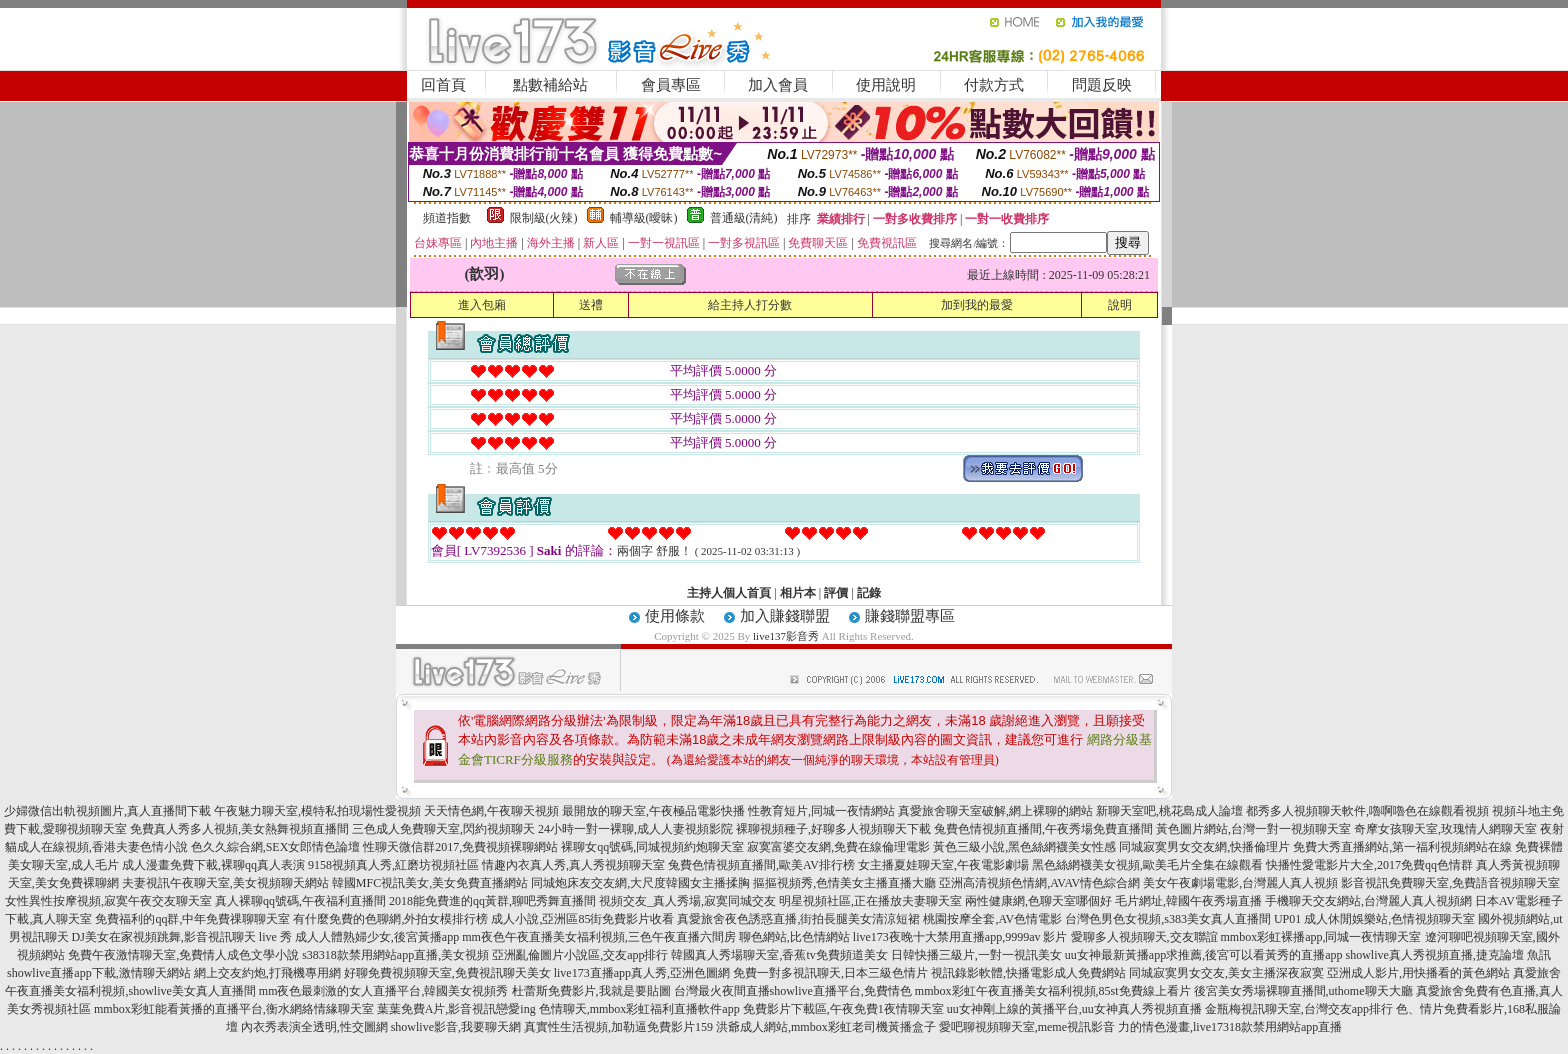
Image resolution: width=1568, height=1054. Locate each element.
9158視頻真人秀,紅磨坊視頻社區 (393, 865)
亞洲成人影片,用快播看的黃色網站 (1418, 973)
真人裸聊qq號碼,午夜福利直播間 (300, 901)
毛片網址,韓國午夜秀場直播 (1188, 901)
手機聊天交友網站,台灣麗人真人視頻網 (1368, 901)
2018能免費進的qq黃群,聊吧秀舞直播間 (492, 901)
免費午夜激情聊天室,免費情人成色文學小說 (183, 955)
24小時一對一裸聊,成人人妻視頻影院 (635, 829)
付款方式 (994, 85)
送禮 (591, 305)
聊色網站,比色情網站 (794, 937)
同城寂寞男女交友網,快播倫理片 (1204, 847)
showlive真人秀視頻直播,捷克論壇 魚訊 (1447, 955)
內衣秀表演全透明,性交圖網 (314, 1027)
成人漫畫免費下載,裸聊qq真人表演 (213, 865)
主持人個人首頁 (729, 593)
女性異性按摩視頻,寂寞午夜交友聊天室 (108, 901)
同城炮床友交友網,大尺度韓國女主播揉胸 (640, 883)
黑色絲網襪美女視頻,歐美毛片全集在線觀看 (1147, 865)
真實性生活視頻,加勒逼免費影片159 (618, 1027)
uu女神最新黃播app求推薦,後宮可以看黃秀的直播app (1204, 955)
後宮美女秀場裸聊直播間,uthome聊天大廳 (1303, 991)
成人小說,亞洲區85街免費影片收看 (582, 919)
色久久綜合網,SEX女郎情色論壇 (276, 847)
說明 (1120, 305)
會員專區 (671, 85)
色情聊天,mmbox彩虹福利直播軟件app (639, 1009)
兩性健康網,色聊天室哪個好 (1038, 901)
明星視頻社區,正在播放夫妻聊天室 (870, 901)
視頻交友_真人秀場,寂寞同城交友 (687, 901)
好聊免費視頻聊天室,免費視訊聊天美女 (447, 973)
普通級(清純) (744, 218)
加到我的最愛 (977, 305)
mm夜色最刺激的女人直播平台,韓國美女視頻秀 (384, 991)
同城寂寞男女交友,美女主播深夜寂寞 (1226, 973)
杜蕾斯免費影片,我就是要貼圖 (591, 991)
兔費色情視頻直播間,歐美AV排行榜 (761, 865)
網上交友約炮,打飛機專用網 (267, 973)
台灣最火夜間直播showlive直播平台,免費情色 (793, 991)
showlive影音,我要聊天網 (456, 1027)
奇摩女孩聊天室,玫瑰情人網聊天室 (1445, 829)
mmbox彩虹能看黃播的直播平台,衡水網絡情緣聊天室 (234, 1009)
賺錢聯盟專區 (910, 616)
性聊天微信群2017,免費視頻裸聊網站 (460, 847)
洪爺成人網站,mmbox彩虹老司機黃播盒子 (826, 1027)
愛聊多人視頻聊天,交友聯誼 (1144, 937)
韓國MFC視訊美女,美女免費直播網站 (430, 883)
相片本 (798, 593)
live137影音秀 (786, 636)
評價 (836, 593)
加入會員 (778, 85)
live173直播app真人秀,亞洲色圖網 (642, 973)
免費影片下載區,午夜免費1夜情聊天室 (843, 1009)
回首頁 (443, 85)
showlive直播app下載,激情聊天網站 (99, 973)
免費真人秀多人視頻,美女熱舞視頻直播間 (239, 829)
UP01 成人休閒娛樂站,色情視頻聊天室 (1374, 919)
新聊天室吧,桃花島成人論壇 (1169, 811)
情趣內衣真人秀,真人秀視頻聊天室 (573, 865)
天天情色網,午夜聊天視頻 (491, 811)
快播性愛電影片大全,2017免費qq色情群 (1369, 865)
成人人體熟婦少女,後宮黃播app (377, 937)
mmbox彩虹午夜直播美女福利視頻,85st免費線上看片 (1053, 991)
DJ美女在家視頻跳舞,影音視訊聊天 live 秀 (182, 937)
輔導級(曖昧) (644, 218)
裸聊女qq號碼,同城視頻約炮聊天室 (652, 847)
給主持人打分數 (750, 305)
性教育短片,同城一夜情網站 (821, 811)
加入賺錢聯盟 (785, 616)
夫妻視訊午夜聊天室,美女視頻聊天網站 (225, 883)
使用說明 (886, 85)
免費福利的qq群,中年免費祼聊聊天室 (192, 919)
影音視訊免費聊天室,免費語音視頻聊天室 (1450, 883)
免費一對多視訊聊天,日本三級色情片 (830, 973)
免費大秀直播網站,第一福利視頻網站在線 (1402, 847)
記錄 (869, 593)
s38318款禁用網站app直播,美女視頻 (395, 955)
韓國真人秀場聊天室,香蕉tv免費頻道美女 (779, 955)
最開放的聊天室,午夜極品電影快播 (653, 811)
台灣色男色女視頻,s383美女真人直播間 (1168, 919)
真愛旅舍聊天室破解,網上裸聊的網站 (995, 811)
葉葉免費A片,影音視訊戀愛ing (456, 1009)
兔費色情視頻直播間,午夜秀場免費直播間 (1043, 829)
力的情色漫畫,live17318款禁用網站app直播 (1230, 1027)
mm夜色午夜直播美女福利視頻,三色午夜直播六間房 (599, 937)
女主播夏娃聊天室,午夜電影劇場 (943, 865)
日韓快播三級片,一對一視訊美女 (976, 955)
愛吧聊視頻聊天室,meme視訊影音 (1027, 1027)
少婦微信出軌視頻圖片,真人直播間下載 (107, 811)
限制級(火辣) (544, 218)
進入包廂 (482, 305)
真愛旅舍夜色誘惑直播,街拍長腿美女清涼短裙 (798, 919)
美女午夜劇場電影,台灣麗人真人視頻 (1240, 883)
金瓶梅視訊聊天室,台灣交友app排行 (1299, 1009)
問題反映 (1102, 85)
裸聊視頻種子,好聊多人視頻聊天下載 (833, 829)
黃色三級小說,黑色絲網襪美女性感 (1024, 847)
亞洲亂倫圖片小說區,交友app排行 (580, 955)
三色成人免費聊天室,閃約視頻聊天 (443, 829)
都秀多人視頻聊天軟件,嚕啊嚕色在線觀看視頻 (1367, 811)
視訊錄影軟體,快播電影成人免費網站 (1028, 973)
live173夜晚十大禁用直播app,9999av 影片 (960, 937)
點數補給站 (550, 85)
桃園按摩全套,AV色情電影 (992, 919)
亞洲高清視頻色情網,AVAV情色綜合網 (1039, 883)
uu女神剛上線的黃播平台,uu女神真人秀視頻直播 (1074, 1009)
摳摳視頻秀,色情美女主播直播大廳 (844, 883)
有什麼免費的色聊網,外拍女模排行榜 (390, 919)
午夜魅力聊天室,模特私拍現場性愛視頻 (317, 811)
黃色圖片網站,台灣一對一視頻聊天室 (1253, 829)
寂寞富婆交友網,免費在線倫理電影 (838, 847)
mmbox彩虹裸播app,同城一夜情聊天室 (1321, 937)
